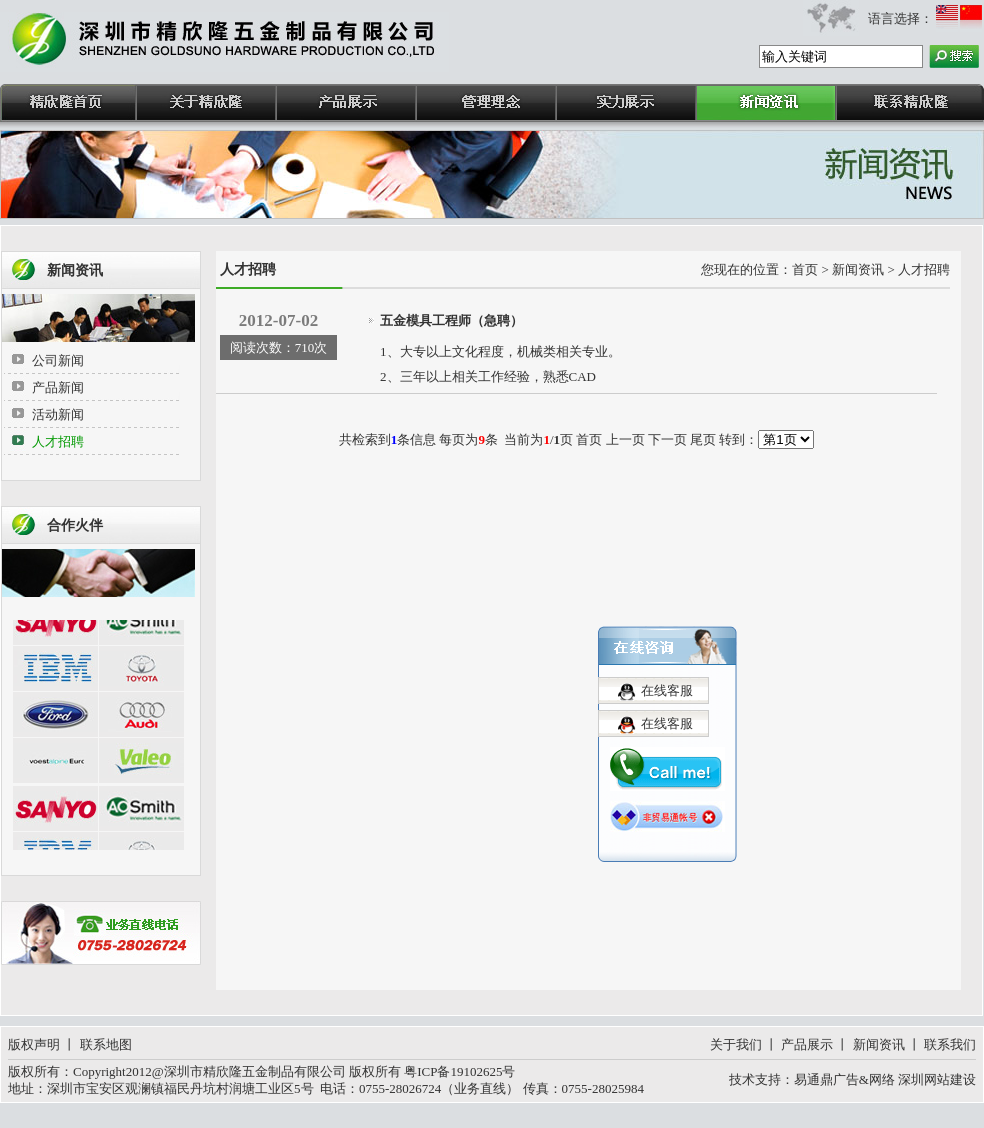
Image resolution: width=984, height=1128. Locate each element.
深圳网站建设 (937, 1079)
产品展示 (807, 1044)
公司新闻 (58, 360)
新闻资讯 (879, 1044)
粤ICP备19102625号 (459, 1071)
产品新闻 (58, 387)
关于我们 (736, 1044)
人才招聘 (58, 441)
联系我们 (950, 1044)
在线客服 (667, 686)
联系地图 (106, 1044)
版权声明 (34, 1044)
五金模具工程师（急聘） (451, 320)
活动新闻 (58, 414)
